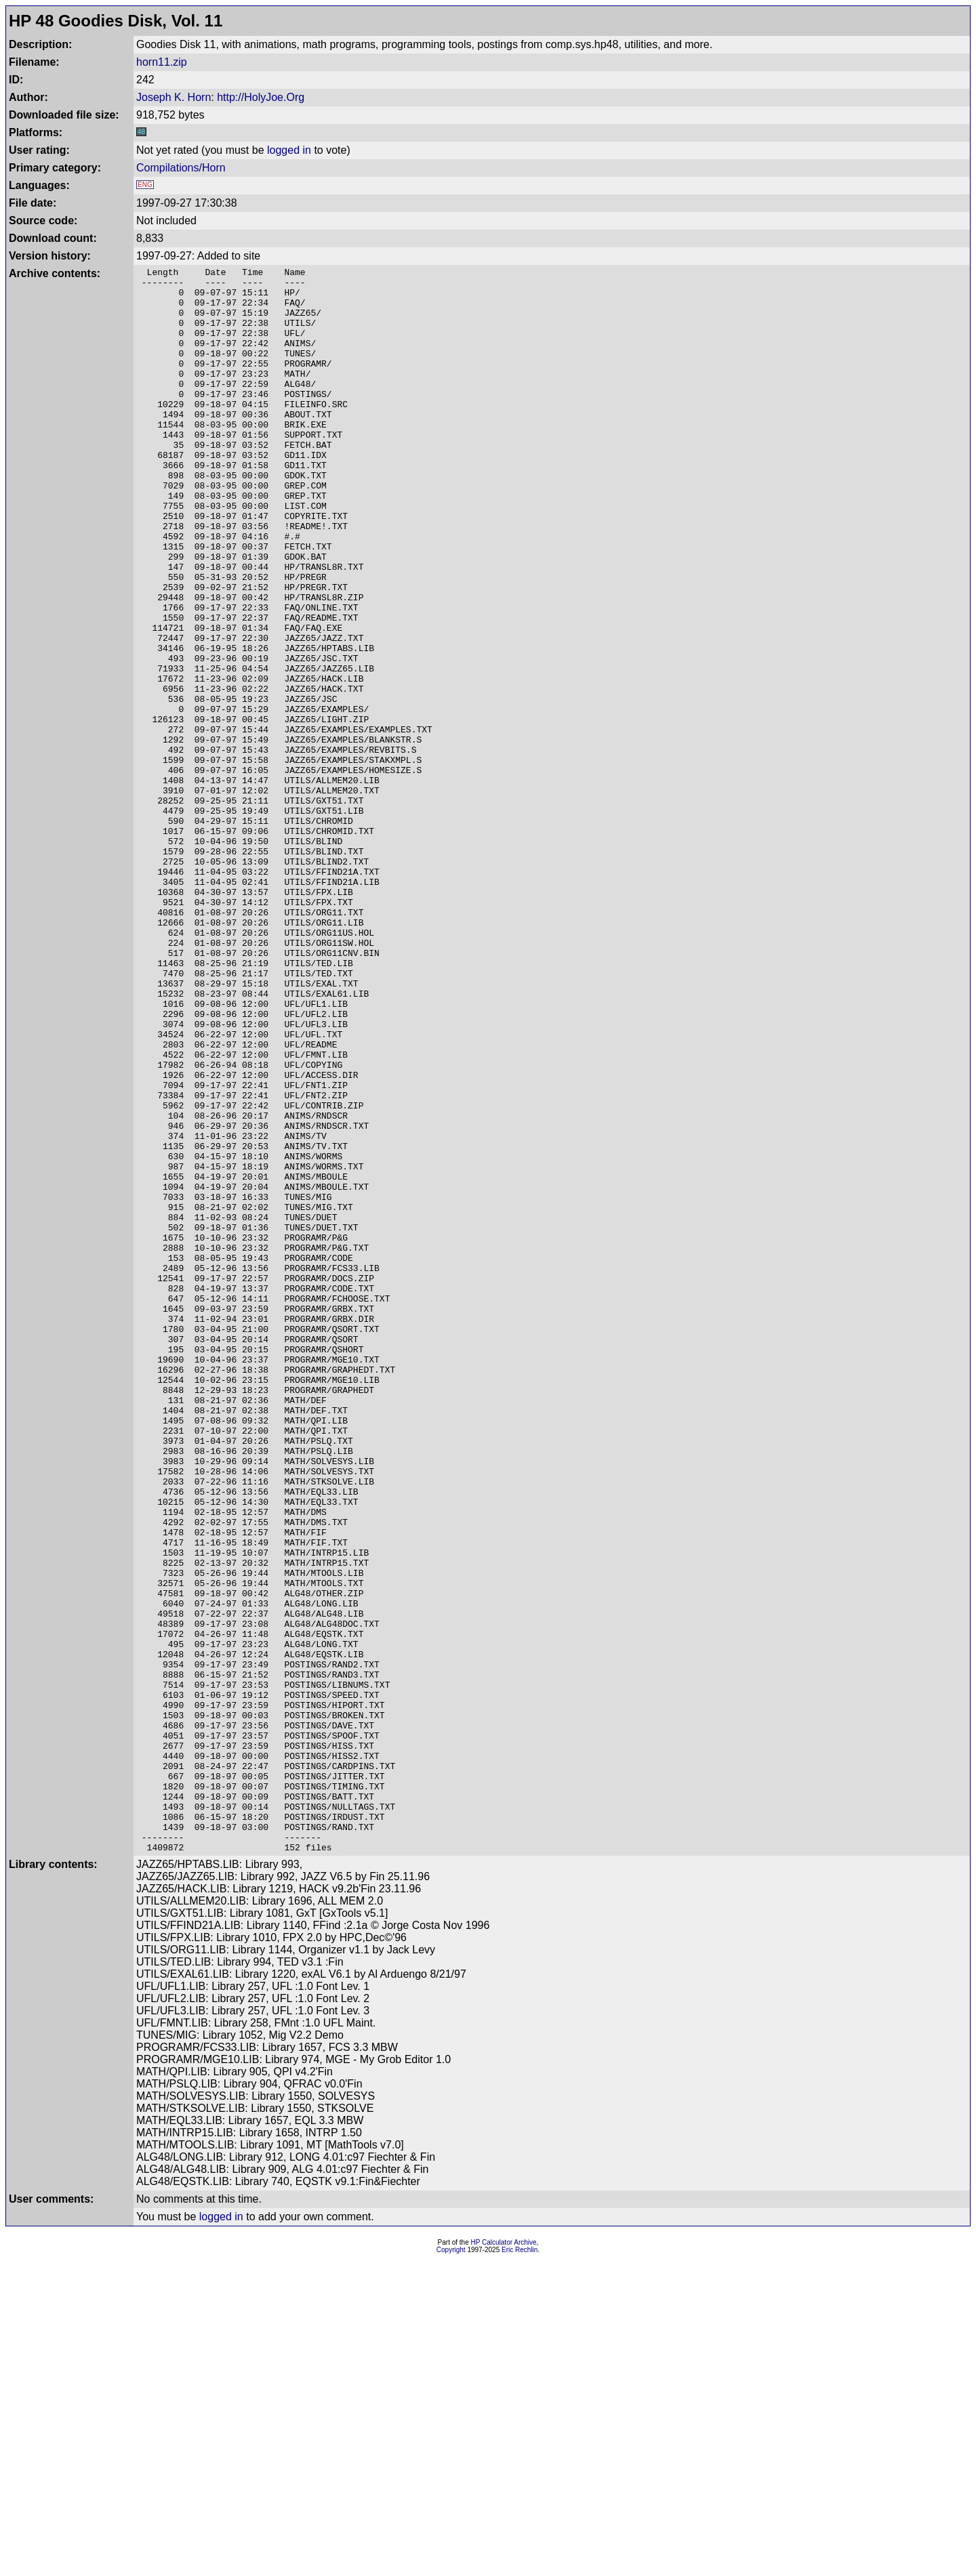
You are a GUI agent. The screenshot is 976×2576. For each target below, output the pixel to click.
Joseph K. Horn (173, 97)
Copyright (451, 2567)
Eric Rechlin (519, 2567)
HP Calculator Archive (504, 2559)
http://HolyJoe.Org (260, 97)
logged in (289, 150)
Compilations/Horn (181, 167)
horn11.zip (161, 62)
